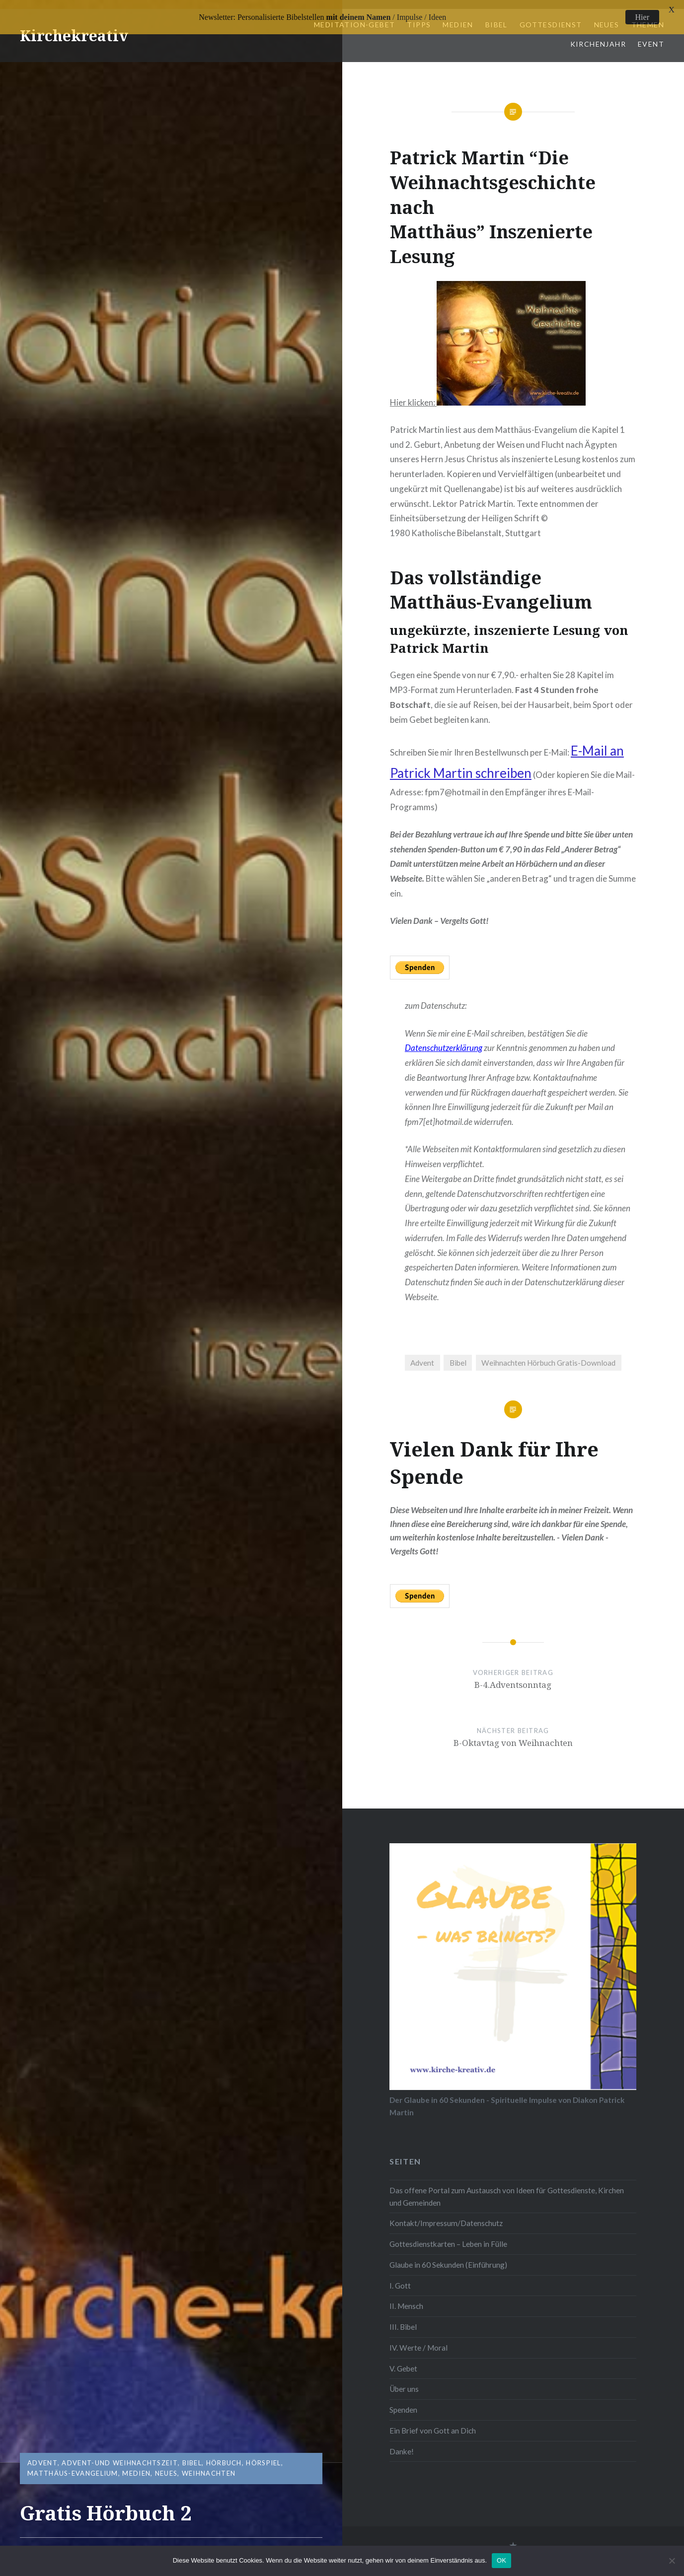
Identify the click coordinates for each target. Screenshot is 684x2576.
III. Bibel (403, 2317)
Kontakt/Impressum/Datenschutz (446, 2214)
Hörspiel (263, 2463)
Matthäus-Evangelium (72, 2473)
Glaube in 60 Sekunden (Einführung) (448, 2255)
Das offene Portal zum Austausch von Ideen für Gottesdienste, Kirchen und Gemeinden (506, 2187)
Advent (42, 2463)
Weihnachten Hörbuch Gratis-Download (548, 1353)
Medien (136, 2473)
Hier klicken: (488, 393)
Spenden (403, 2400)
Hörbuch (224, 2463)
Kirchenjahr (598, 35)
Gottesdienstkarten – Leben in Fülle (448, 2234)
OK (501, 2560)
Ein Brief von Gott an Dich (432, 2421)
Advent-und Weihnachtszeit (120, 2463)
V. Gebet (403, 2359)
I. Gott (400, 2276)
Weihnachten (208, 2473)
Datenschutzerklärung (443, 1039)
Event (651, 35)
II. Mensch (406, 2297)
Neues (166, 2473)
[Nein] (672, 2561)
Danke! (401, 2442)
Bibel (192, 2463)
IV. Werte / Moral (418, 2338)
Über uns (404, 2380)
